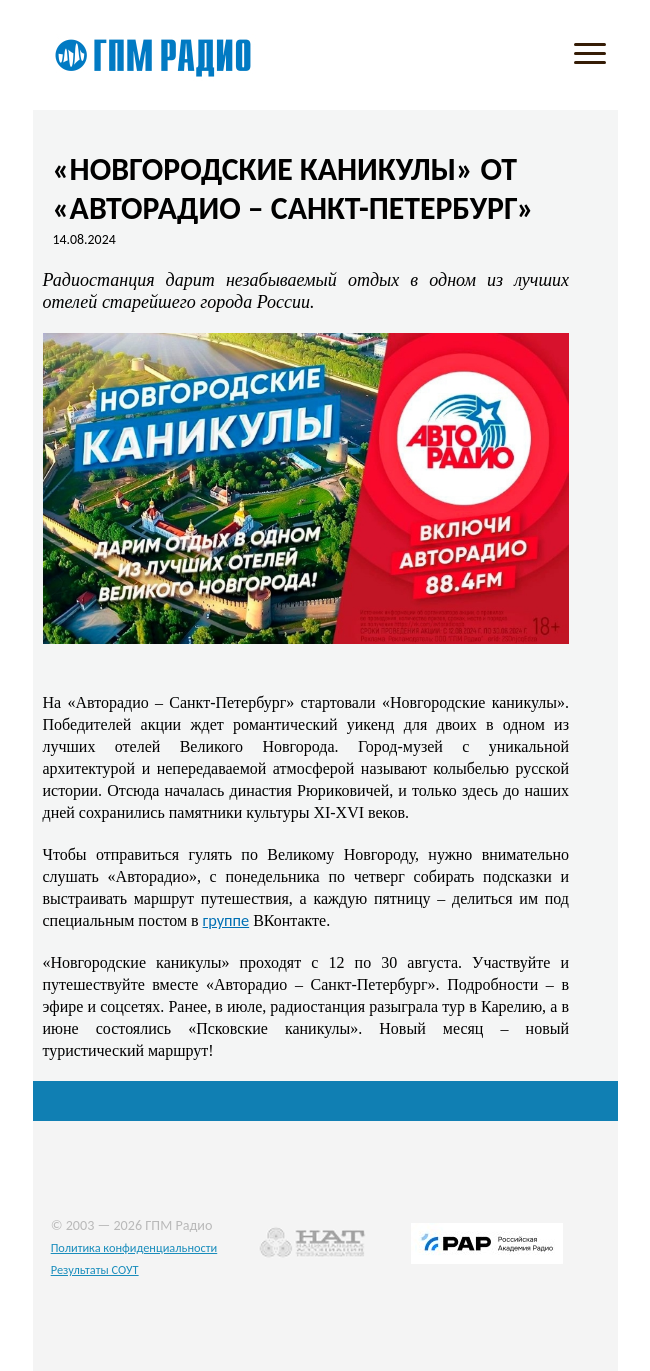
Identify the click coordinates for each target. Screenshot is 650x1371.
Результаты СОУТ (95, 1269)
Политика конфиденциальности (134, 1247)
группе (226, 920)
